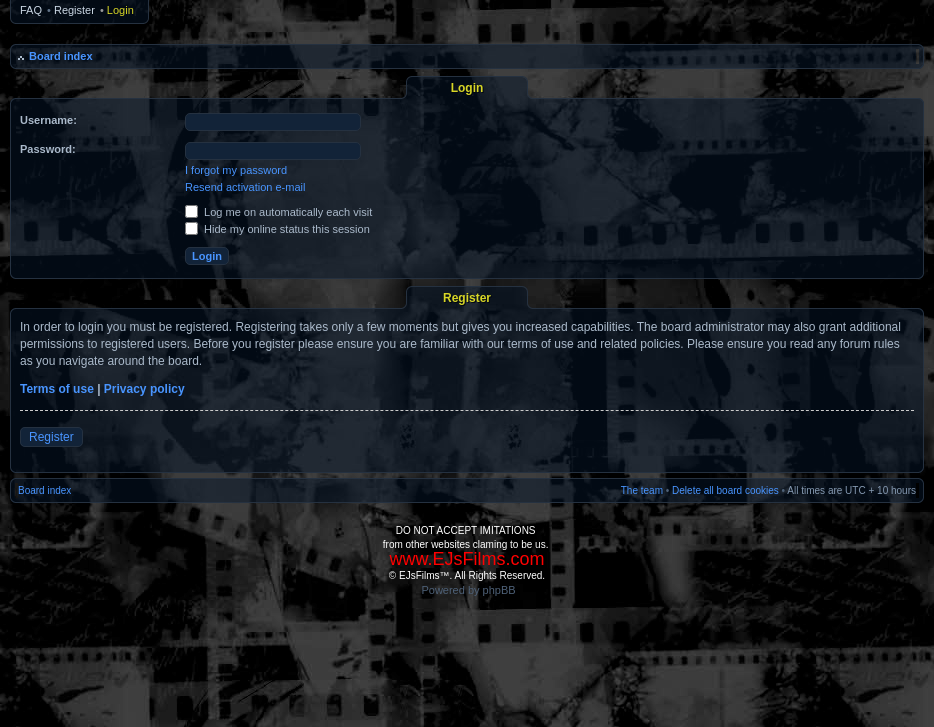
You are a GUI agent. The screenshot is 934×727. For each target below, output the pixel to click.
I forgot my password (236, 170)
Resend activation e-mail (245, 187)
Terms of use (57, 389)
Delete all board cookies (725, 490)
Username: (48, 120)
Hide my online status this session (277, 229)
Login (120, 10)
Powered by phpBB (468, 590)
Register (74, 10)
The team (642, 490)
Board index (61, 56)
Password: (48, 149)
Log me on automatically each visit (278, 212)
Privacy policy (144, 389)
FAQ (31, 10)
